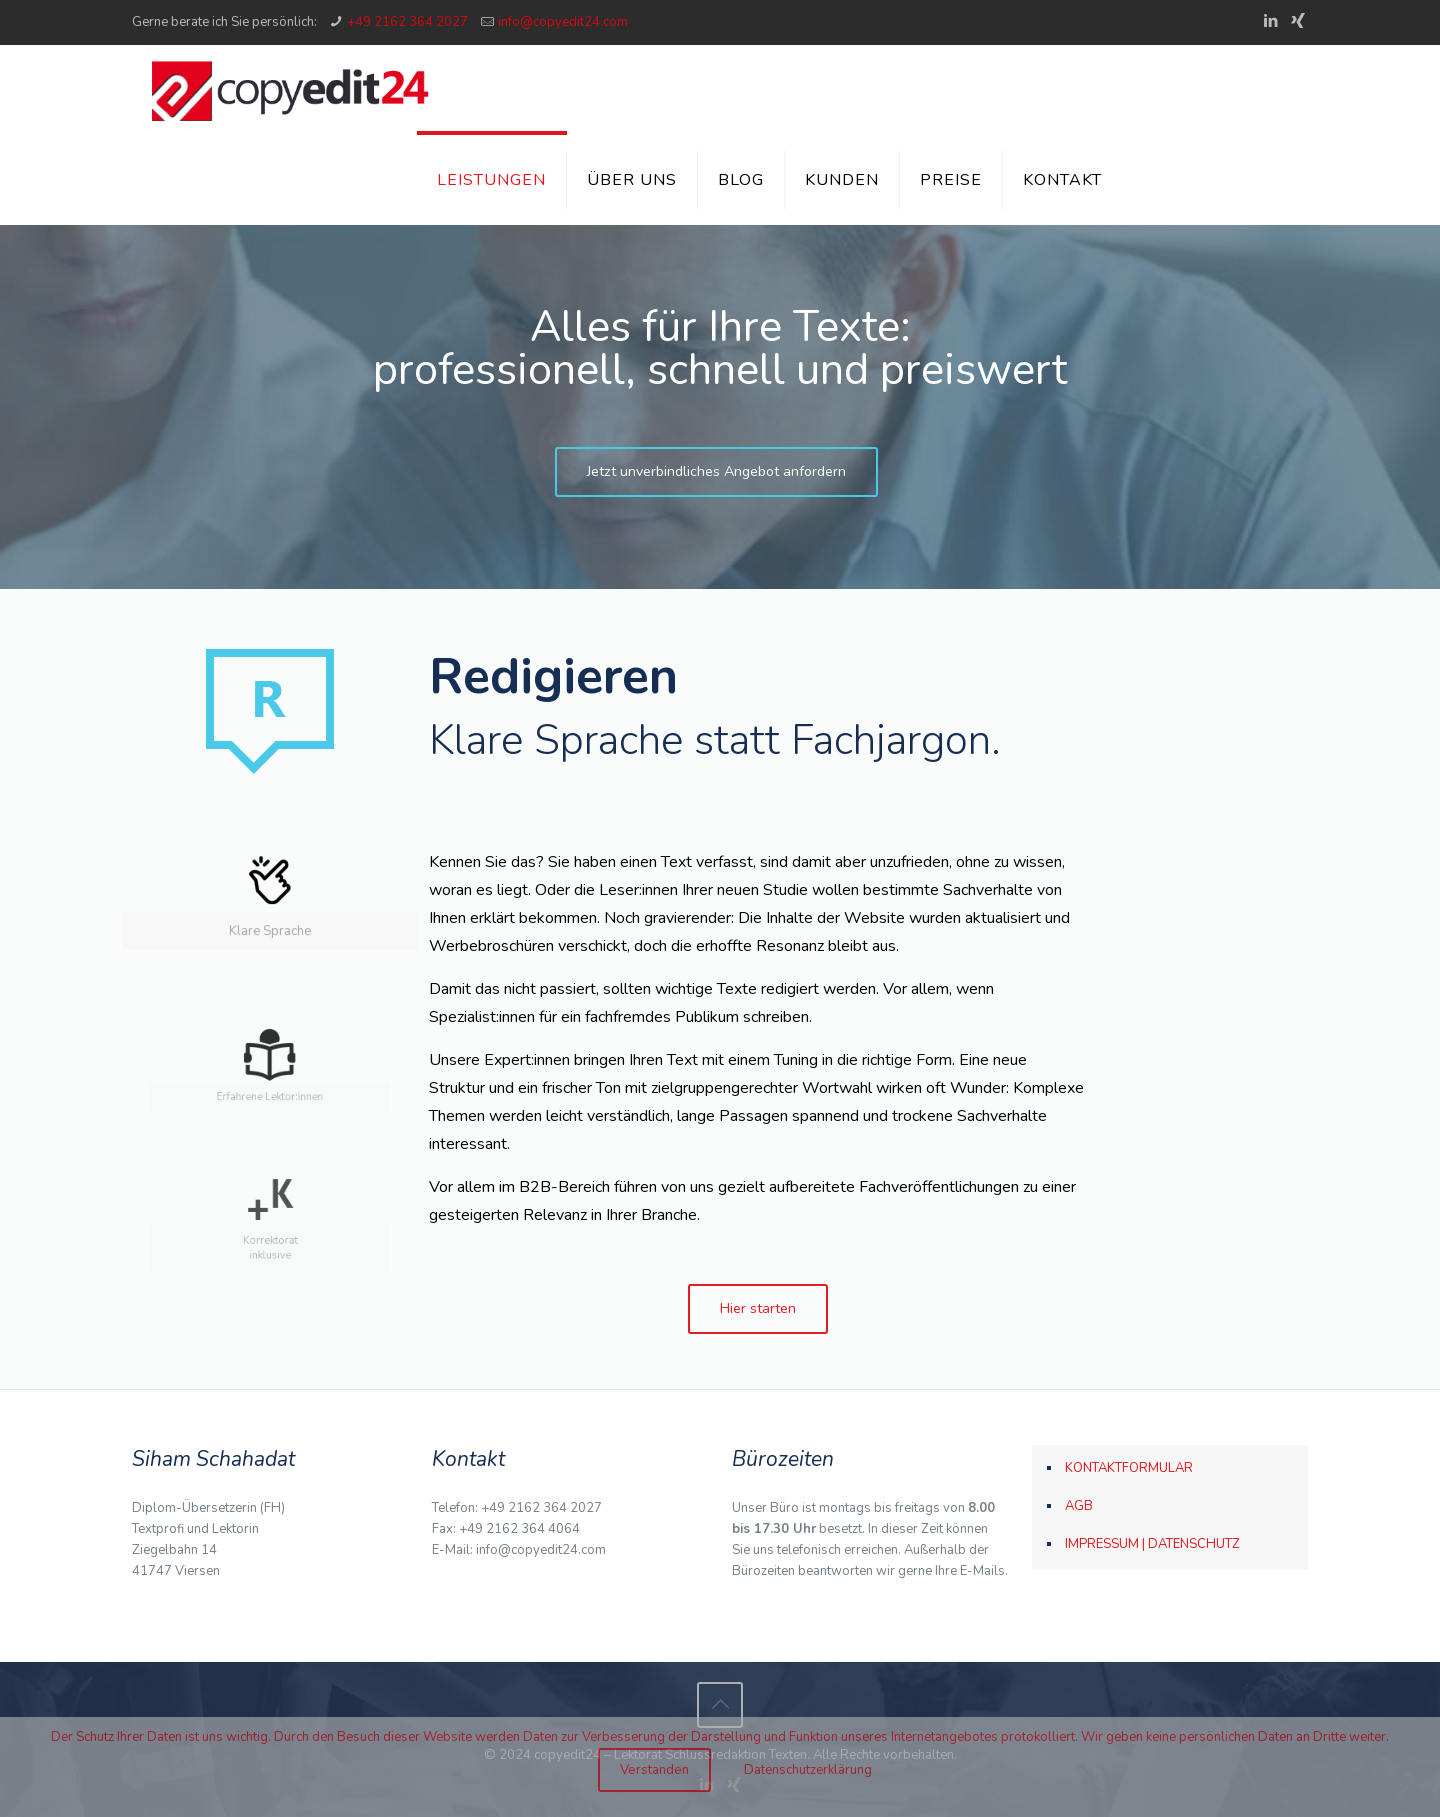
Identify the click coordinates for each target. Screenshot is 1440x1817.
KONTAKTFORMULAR (1129, 1468)
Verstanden (654, 1770)
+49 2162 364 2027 (407, 22)
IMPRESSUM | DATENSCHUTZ (1152, 1544)
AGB (1079, 1506)
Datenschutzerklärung (808, 1770)
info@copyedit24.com (563, 22)
